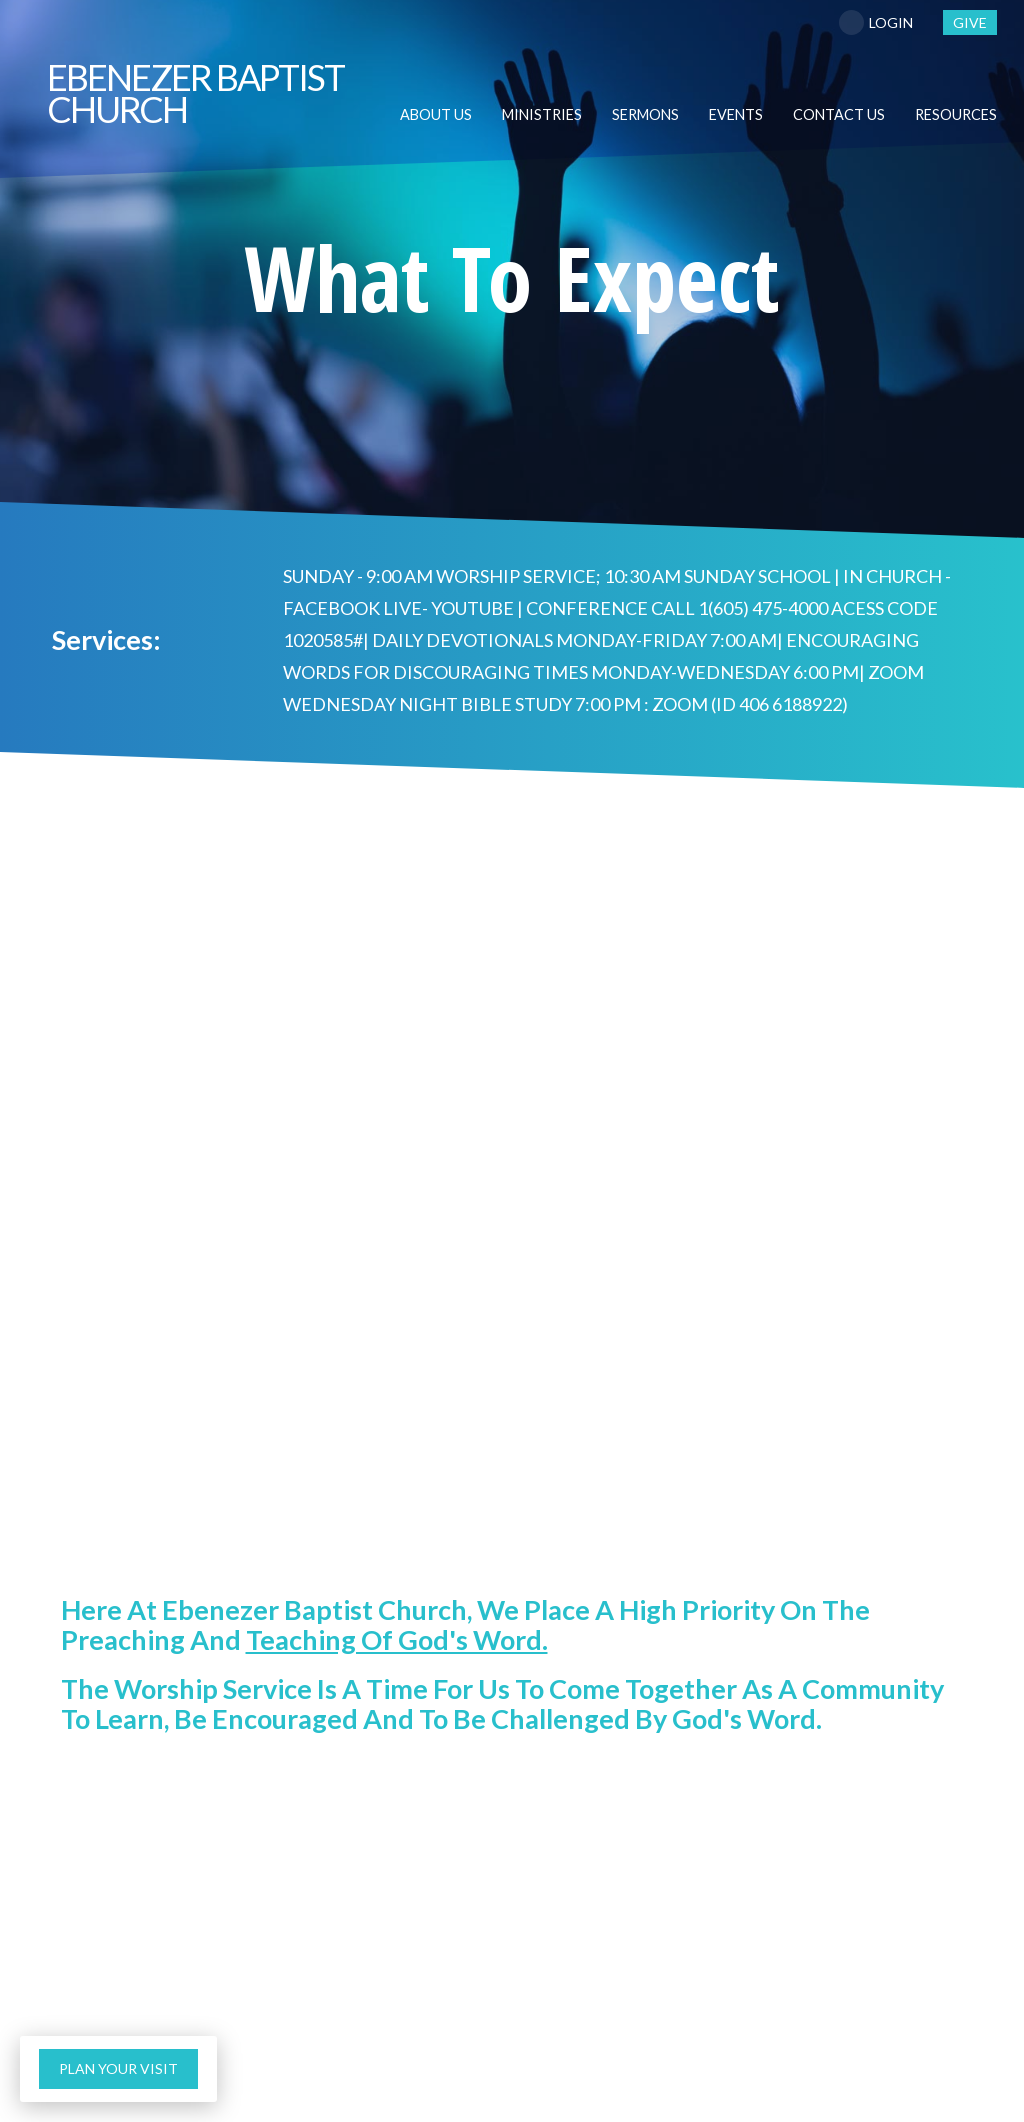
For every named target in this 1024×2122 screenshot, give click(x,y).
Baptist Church (195, 93)
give (970, 22)
